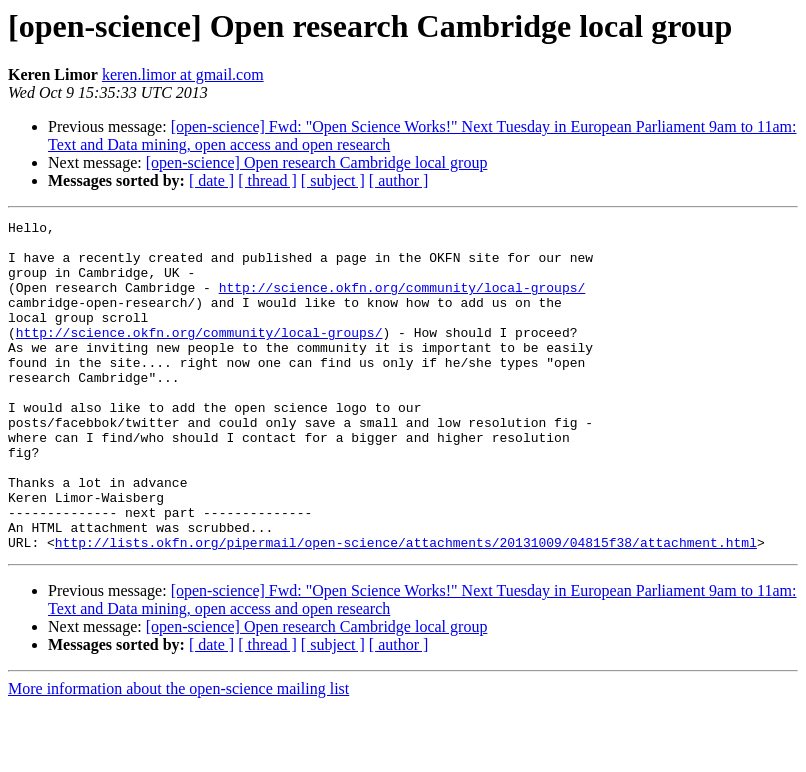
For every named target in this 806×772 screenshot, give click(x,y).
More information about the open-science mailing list (178, 754)
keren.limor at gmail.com (183, 74)
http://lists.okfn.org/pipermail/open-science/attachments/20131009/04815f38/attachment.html (406, 608)
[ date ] (211, 180)
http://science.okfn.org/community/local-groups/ (402, 302)
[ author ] (399, 180)
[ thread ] (267, 180)
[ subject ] (333, 180)
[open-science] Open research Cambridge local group (317, 162)
